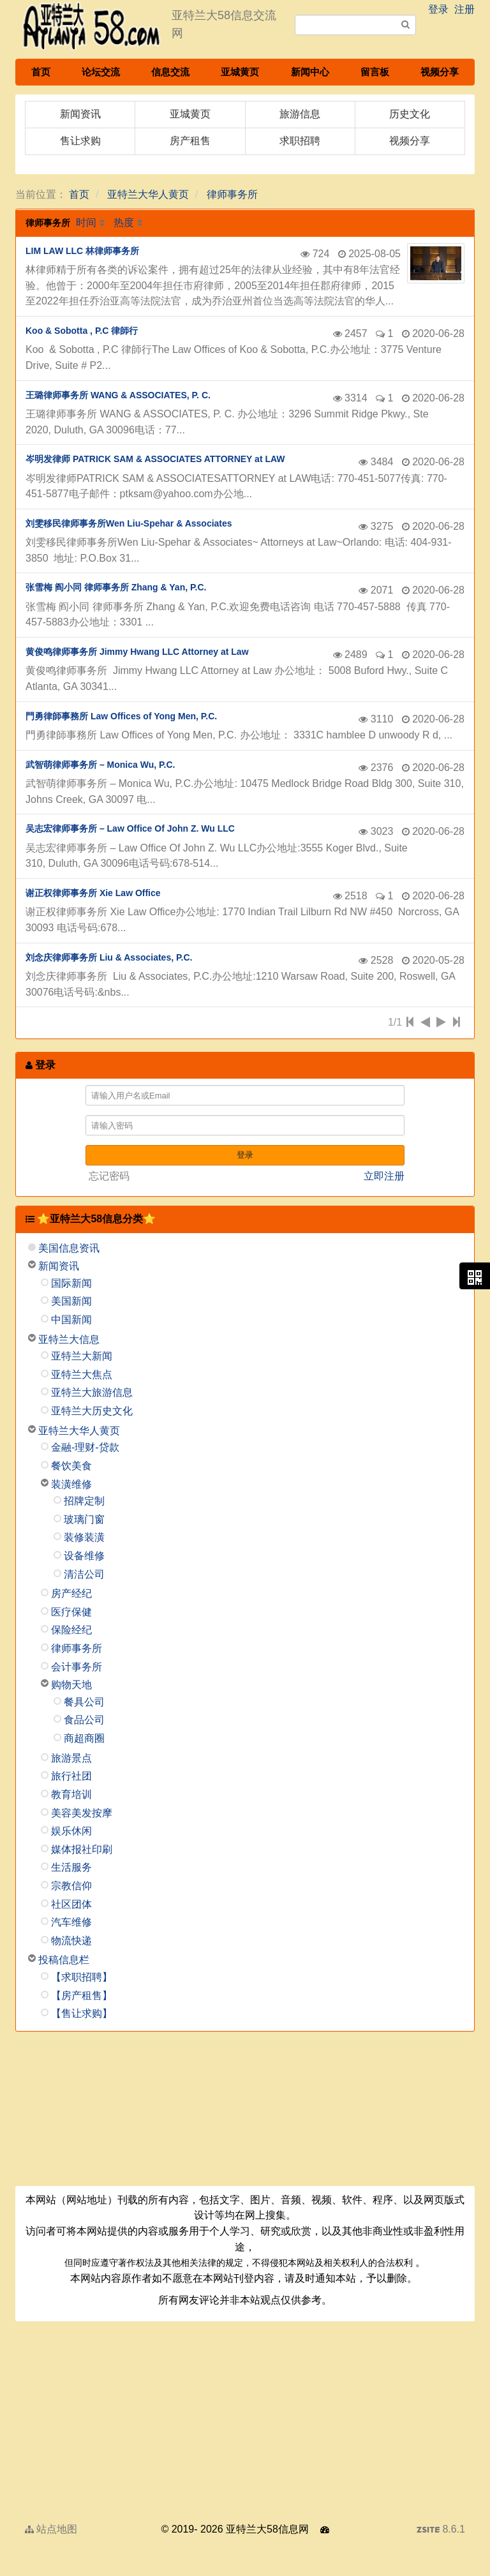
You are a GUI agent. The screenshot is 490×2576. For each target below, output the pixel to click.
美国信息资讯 (69, 1248)
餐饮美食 (71, 1465)
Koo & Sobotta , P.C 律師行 (82, 331)
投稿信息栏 (63, 1959)
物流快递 (71, 1940)
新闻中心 (310, 71)
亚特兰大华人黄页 (148, 194)
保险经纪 (71, 1629)
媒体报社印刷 (81, 1849)
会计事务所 (76, 1666)
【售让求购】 (81, 2013)
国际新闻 (71, 1283)
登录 (438, 9)
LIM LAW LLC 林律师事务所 (82, 251)
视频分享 (439, 71)
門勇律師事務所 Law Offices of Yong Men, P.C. (121, 716)
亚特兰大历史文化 (92, 1410)
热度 (124, 222)
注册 (464, 9)
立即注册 (384, 1176)
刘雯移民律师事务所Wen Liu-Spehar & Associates (129, 523)
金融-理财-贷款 (85, 1447)
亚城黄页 (240, 71)
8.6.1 (441, 2531)
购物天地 (71, 1684)
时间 (86, 222)
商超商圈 (84, 1738)
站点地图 (51, 2529)
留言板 (374, 71)
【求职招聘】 (81, 1977)
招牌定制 (84, 1500)
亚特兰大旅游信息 (92, 1392)
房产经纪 (71, 1593)
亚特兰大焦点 (81, 1374)
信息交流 (170, 71)
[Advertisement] (245, 2113)
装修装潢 (84, 1537)
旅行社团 (71, 1776)
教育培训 (71, 1794)
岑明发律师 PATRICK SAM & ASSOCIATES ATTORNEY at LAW (155, 459)
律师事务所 (232, 194)
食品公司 (84, 1719)
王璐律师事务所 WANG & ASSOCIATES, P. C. (118, 395)
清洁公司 (84, 1574)
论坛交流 (101, 71)
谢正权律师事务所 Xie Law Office (93, 893)
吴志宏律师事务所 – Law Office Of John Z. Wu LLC (130, 828)
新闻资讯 (58, 1266)
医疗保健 (71, 1611)
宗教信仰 (71, 1885)
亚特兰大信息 (69, 1339)
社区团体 (71, 1904)
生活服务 (71, 1867)
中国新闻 (71, 1319)
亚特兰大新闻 (81, 1356)
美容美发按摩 (81, 1813)
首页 (40, 71)
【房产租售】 (81, 1995)
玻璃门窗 (84, 1519)
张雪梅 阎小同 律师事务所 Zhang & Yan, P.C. (116, 587)
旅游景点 (71, 1758)
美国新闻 (71, 1301)
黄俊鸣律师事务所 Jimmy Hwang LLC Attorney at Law (137, 652)
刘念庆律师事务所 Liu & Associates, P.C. (109, 957)
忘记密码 (109, 1176)
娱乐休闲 (71, 1830)
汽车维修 (71, 1922)
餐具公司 (84, 1701)
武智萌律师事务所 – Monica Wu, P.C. (100, 765)
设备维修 (84, 1555)
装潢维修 (71, 1484)
